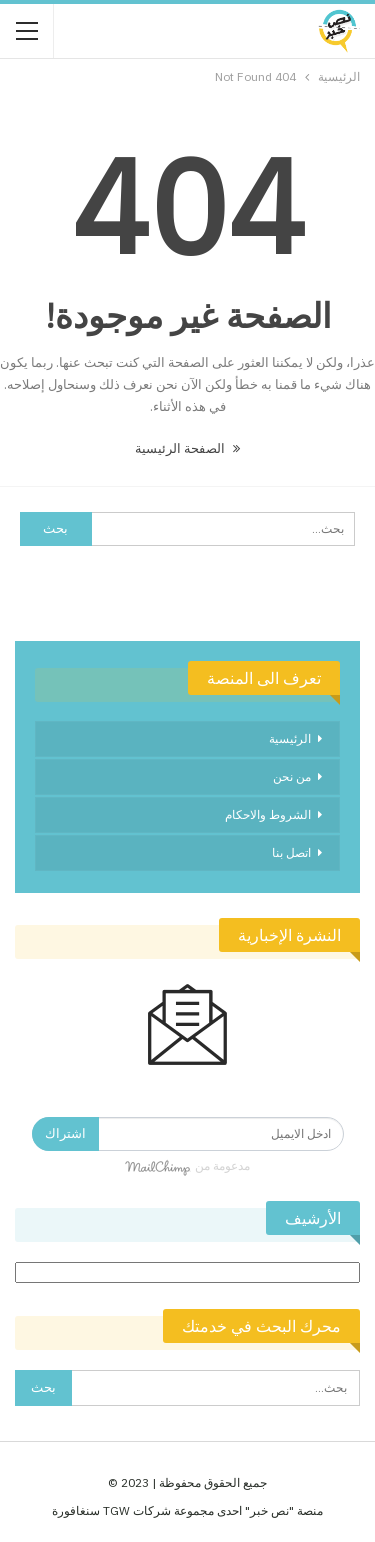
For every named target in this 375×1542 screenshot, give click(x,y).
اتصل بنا (291, 852)
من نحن (292, 776)
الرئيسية (290, 738)
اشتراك (65, 1133)
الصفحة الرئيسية (187, 448)
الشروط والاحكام (268, 814)
